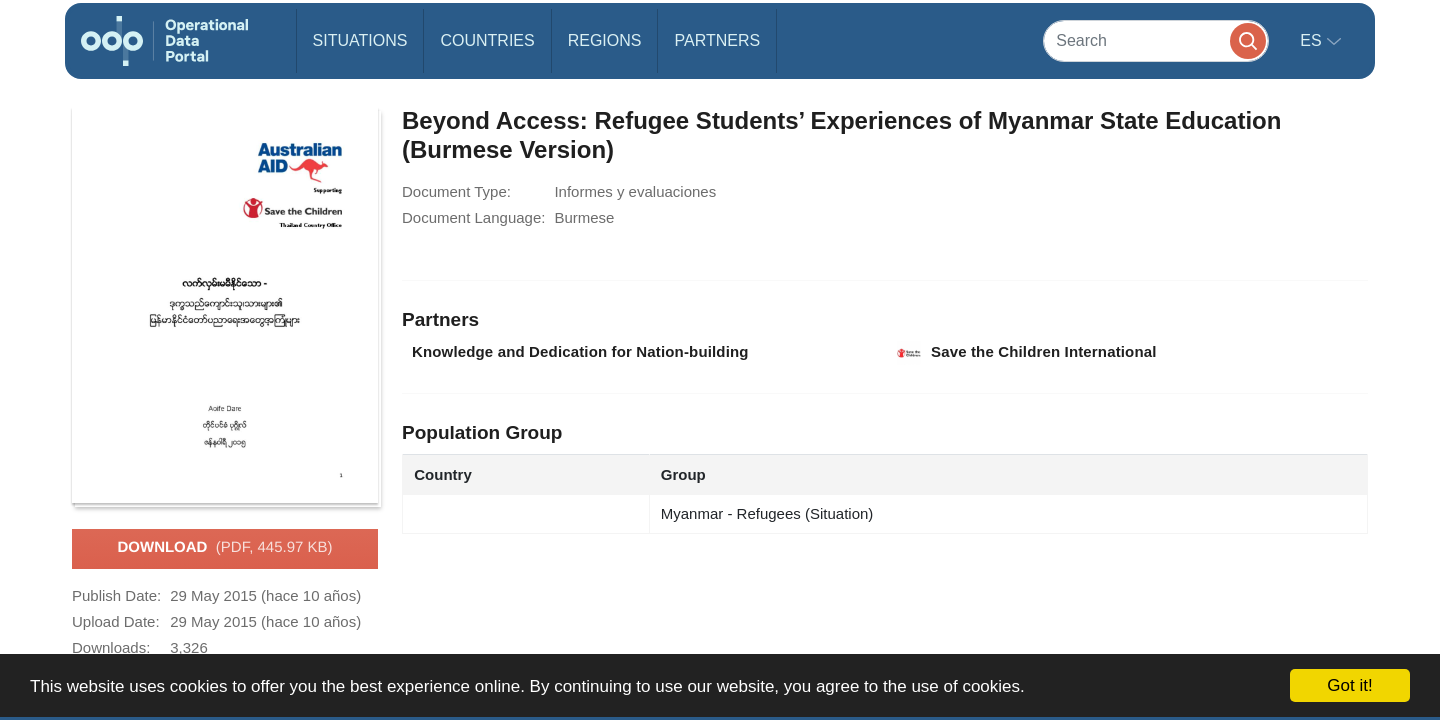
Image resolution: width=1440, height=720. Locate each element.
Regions (605, 40)
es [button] (1313, 40)
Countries (487, 40)
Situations (360, 40)
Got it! (1349, 685)
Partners (717, 40)
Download (224, 548)
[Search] (1156, 40)
